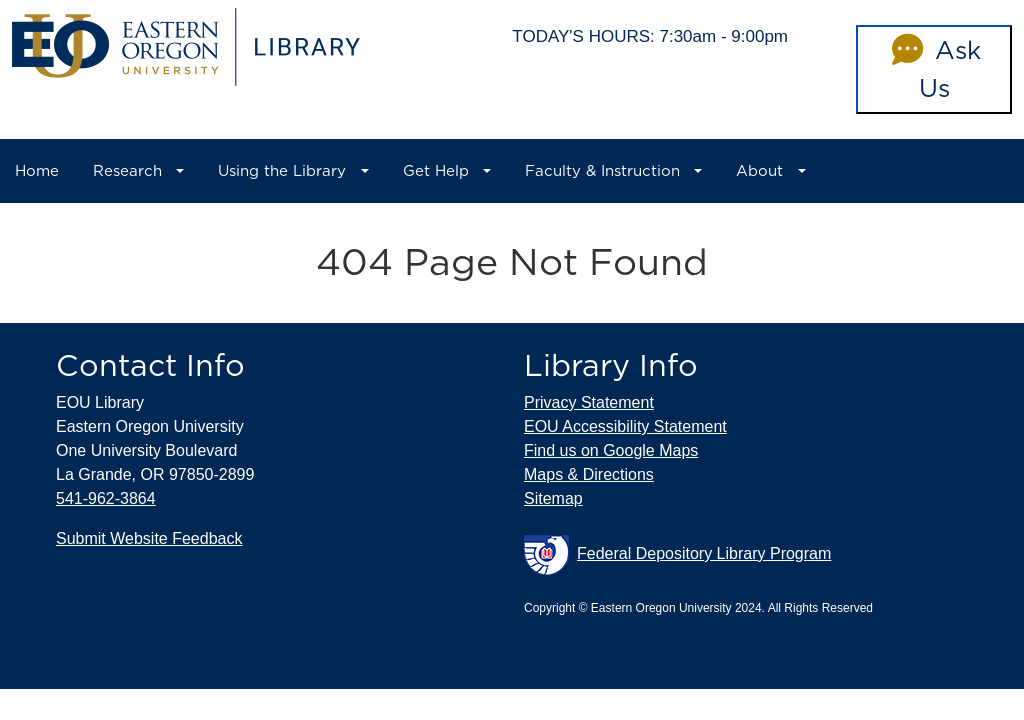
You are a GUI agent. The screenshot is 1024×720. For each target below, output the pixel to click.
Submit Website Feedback (149, 538)
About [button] (759, 171)
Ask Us (933, 69)
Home (37, 171)
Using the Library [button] (282, 171)
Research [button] (127, 171)
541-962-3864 (106, 498)
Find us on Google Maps (611, 450)
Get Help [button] (436, 171)
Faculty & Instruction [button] (602, 171)
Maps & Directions (589, 474)
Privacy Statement (589, 402)
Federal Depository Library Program (677, 555)
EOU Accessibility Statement (625, 426)
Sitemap (553, 498)
